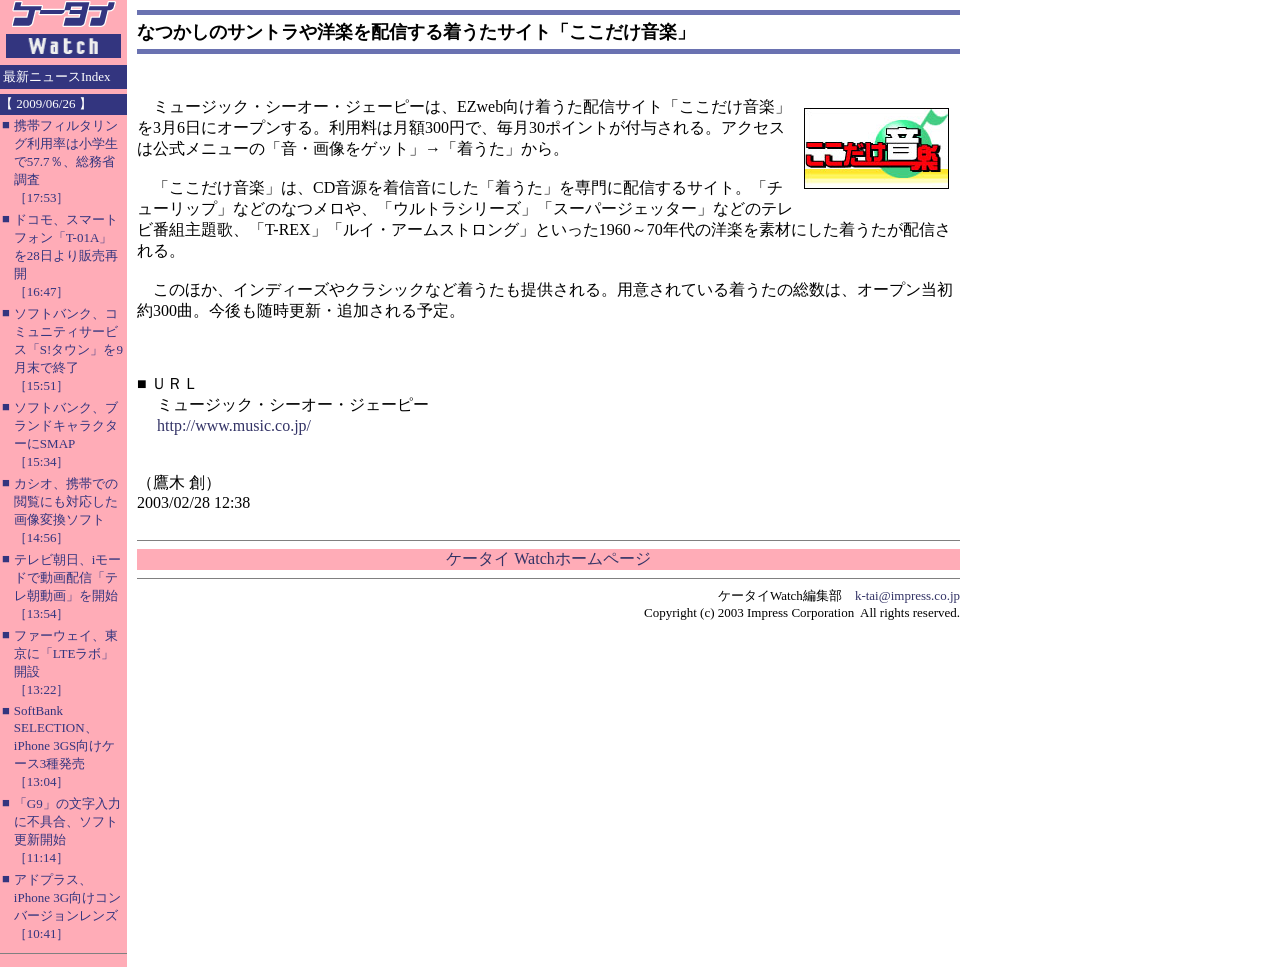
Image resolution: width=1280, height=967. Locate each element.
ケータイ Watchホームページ (548, 558)
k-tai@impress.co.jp (907, 595)
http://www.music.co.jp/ (234, 425)
